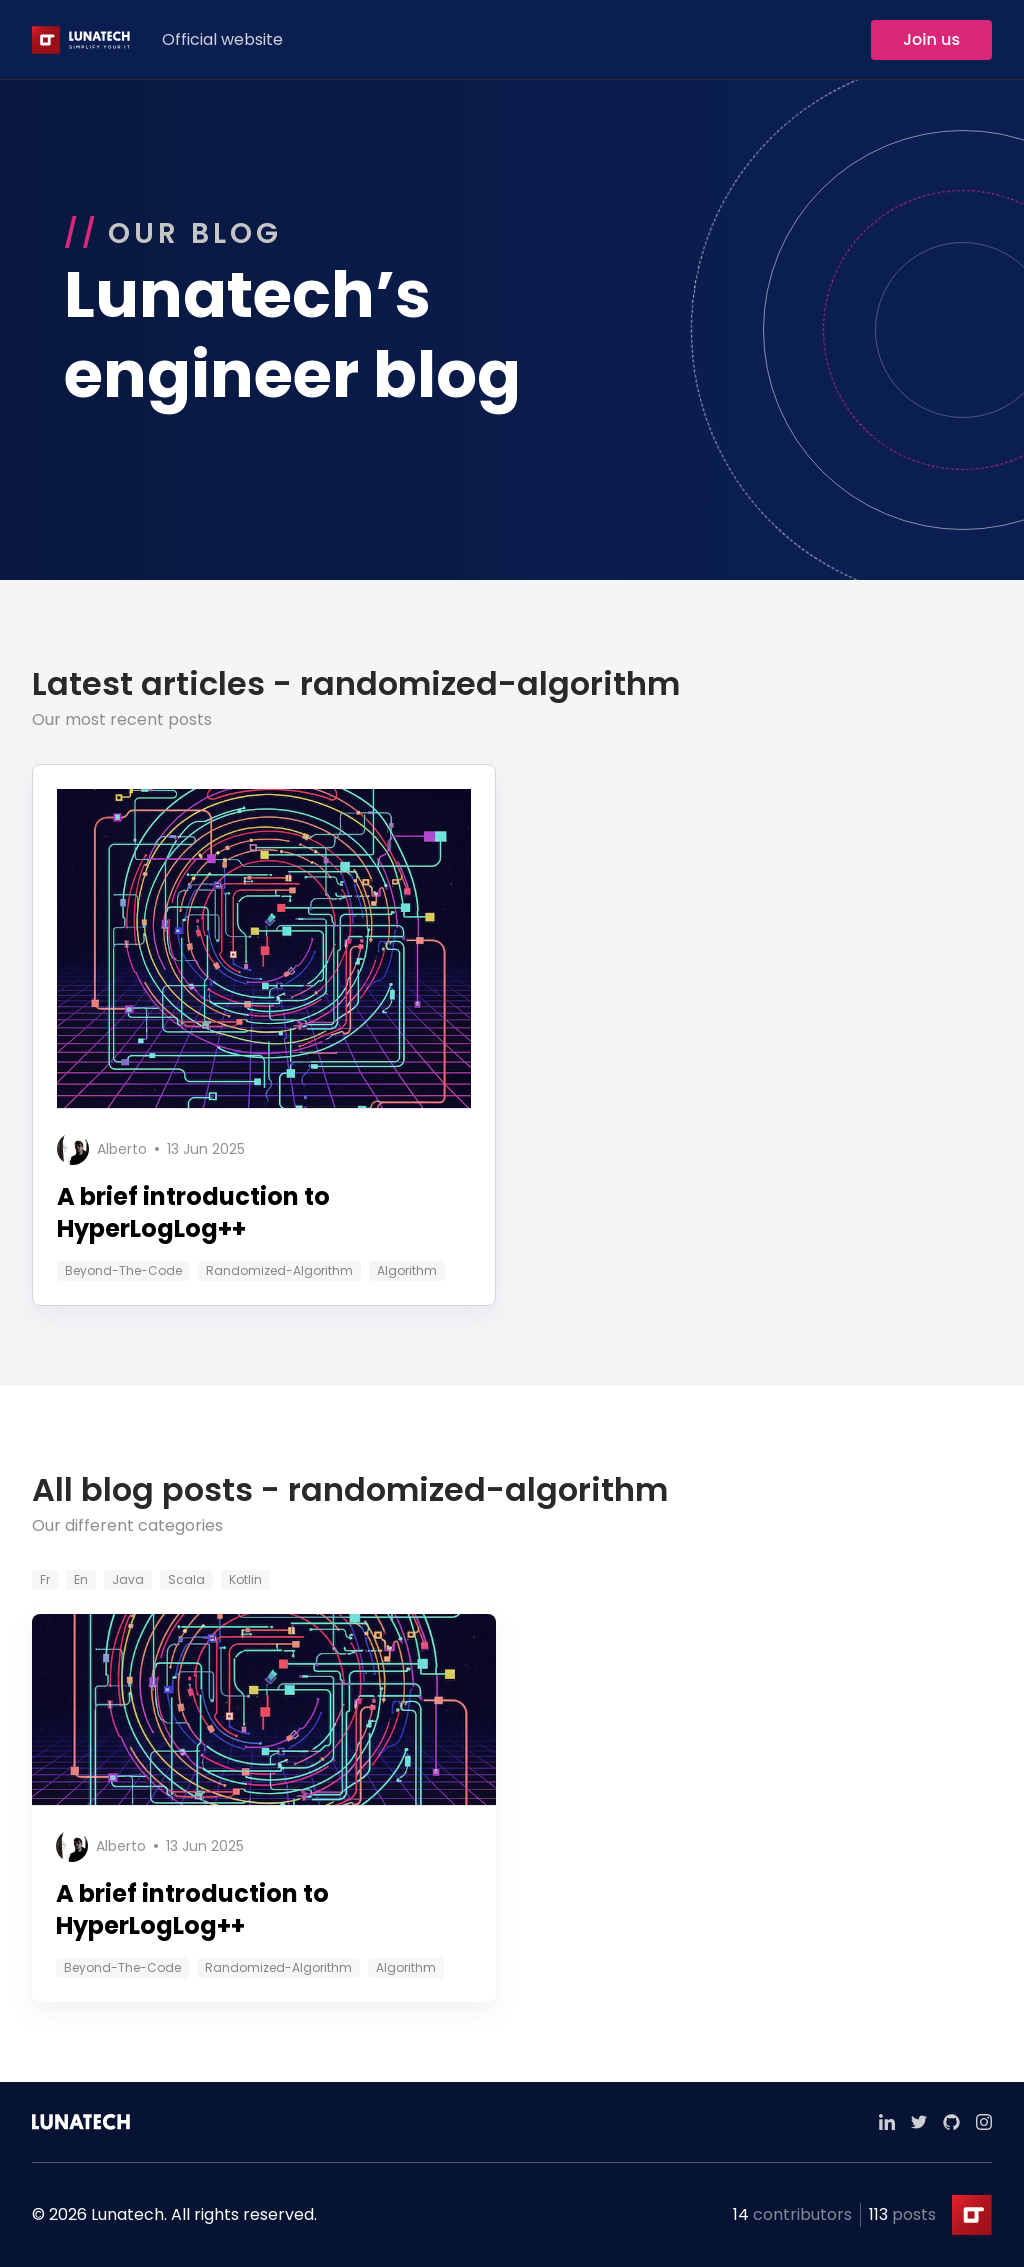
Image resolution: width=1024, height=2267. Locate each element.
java (128, 1579)
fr (45, 1579)
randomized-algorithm (279, 1270)
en (81, 1579)
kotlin (245, 1579)
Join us (931, 39)
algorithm (407, 1270)
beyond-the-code (123, 1270)
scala (186, 1579)
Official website (222, 39)
